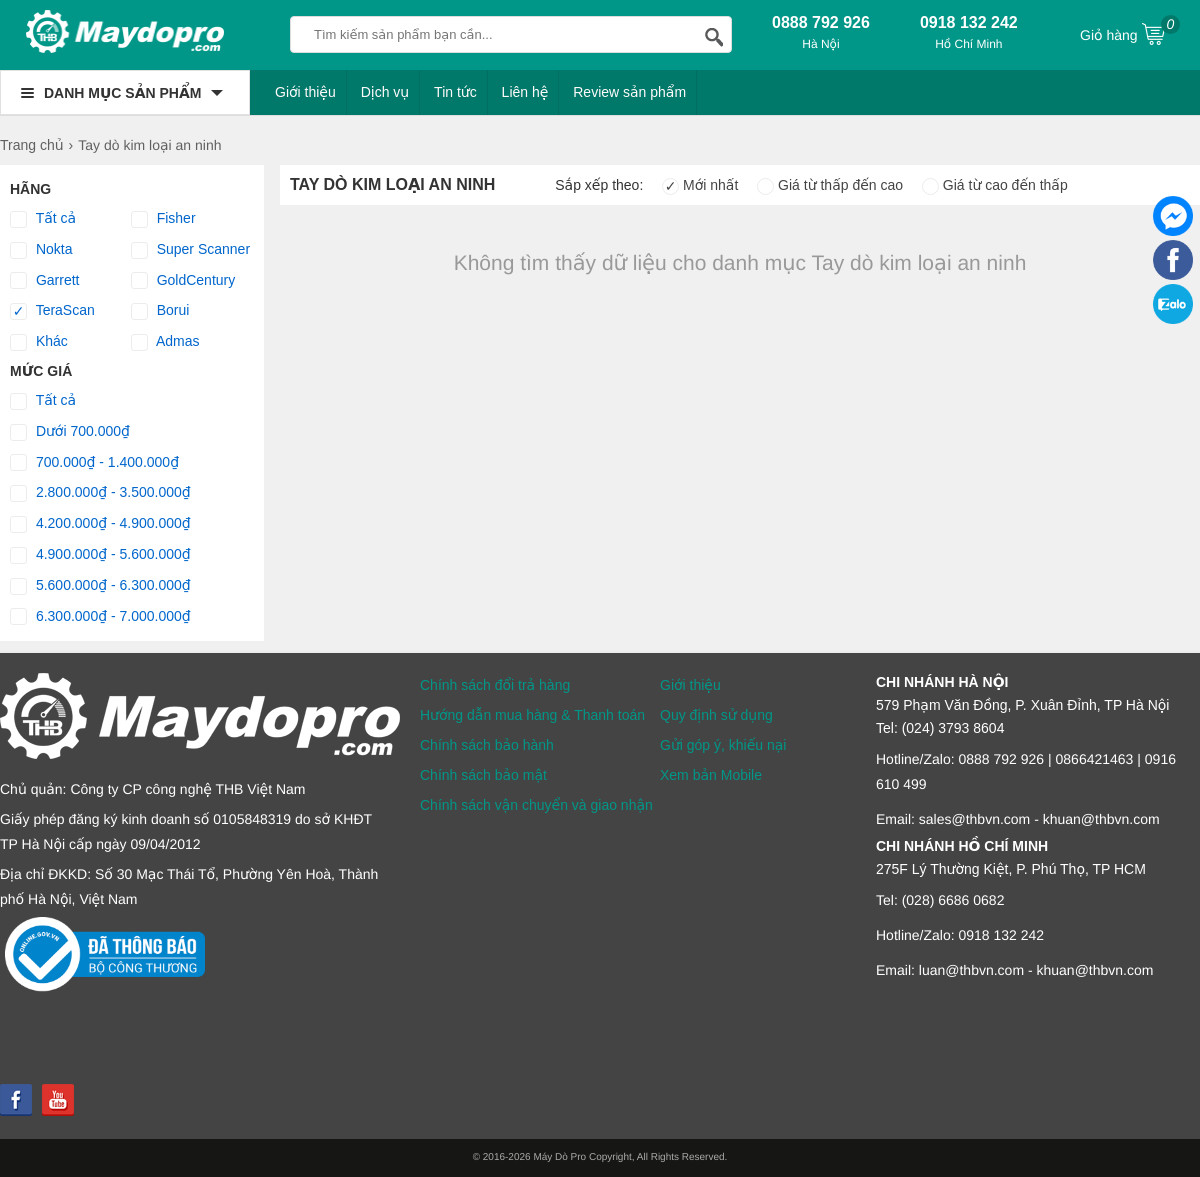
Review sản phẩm (629, 92)
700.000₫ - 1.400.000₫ (94, 463)
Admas (165, 342)
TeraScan (52, 311)
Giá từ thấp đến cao (830, 185)
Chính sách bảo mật (483, 775)
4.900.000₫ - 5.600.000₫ (100, 555)
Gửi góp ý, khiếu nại (723, 745)
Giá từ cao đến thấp (995, 185)
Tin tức (455, 92)
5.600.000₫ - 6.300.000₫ (100, 586)
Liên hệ (525, 92)
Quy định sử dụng (716, 715)
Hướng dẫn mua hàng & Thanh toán (532, 715)
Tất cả (43, 219)
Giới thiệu (305, 92)
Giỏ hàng (1130, 33)
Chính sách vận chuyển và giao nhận (536, 805)
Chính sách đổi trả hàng (495, 685)
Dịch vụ (385, 92)
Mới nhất (700, 185)
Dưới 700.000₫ (70, 432)
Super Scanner (190, 250)
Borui (160, 311)
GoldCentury (183, 281)
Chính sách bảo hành (487, 745)
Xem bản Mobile (711, 775)
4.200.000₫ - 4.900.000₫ (100, 524)
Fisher (163, 219)
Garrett (44, 281)
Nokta (41, 250)
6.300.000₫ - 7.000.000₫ (100, 617)
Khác (39, 342)
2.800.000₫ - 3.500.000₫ (100, 493)
